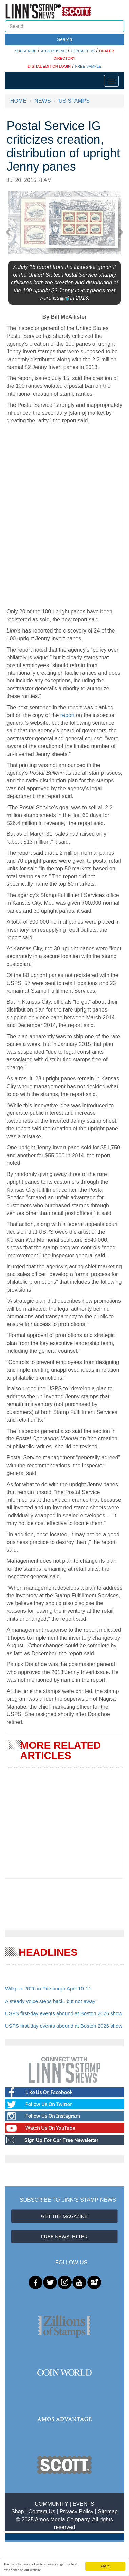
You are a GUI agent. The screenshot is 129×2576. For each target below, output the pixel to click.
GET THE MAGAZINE (64, 2216)
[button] (10, 232)
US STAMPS (74, 101)
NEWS (42, 101)
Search (64, 39)
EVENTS (83, 2504)
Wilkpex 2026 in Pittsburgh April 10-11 (48, 1988)
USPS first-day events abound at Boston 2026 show (63, 2013)
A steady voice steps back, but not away (50, 2001)
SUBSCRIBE (26, 51)
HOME (18, 101)
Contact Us (41, 2511)
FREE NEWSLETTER (64, 2237)
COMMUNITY (51, 2504)
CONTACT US (83, 51)
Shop (17, 2511)
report (67, 715)
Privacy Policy (77, 2511)
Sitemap (108, 2511)
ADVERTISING (53, 51)
